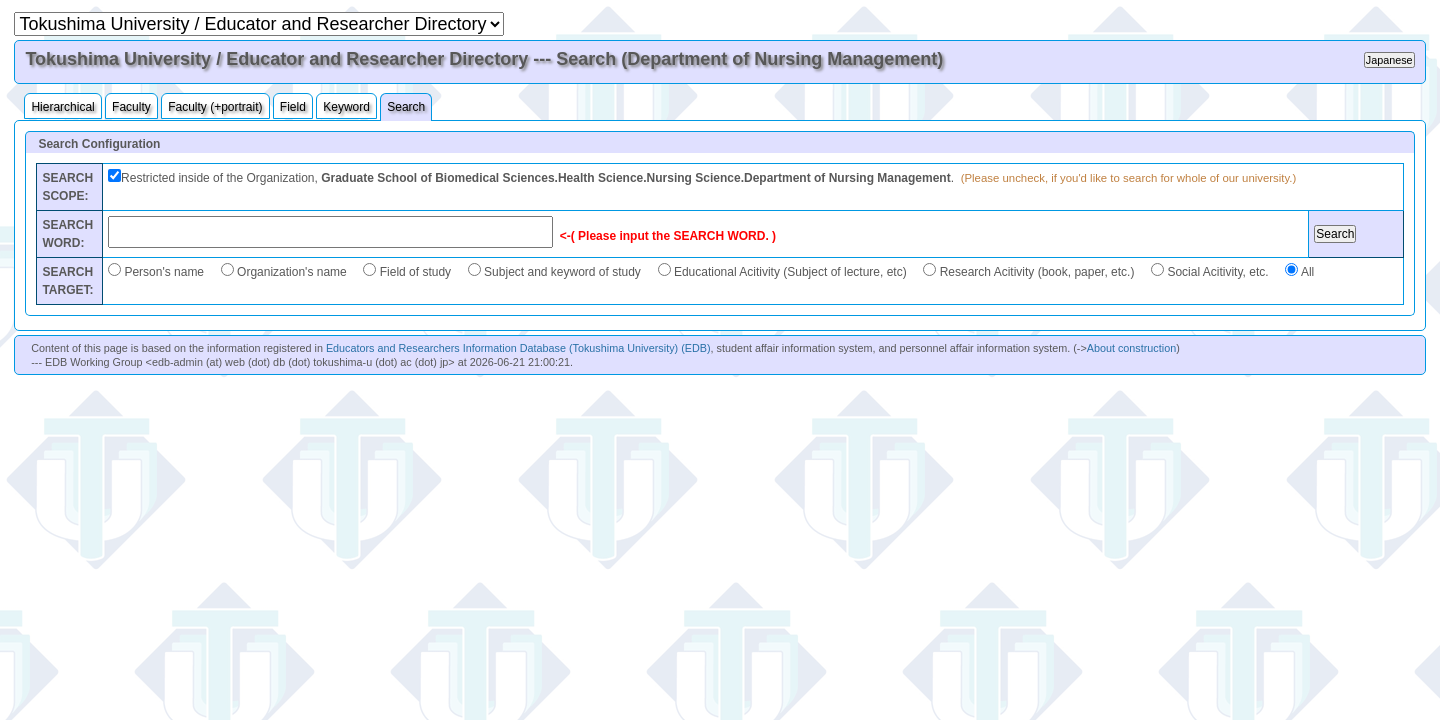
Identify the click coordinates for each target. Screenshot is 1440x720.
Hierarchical (62, 107)
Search (406, 107)
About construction (1131, 348)
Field (293, 107)
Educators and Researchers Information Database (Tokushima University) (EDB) (518, 348)
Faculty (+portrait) (215, 107)
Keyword (346, 107)
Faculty (131, 107)
